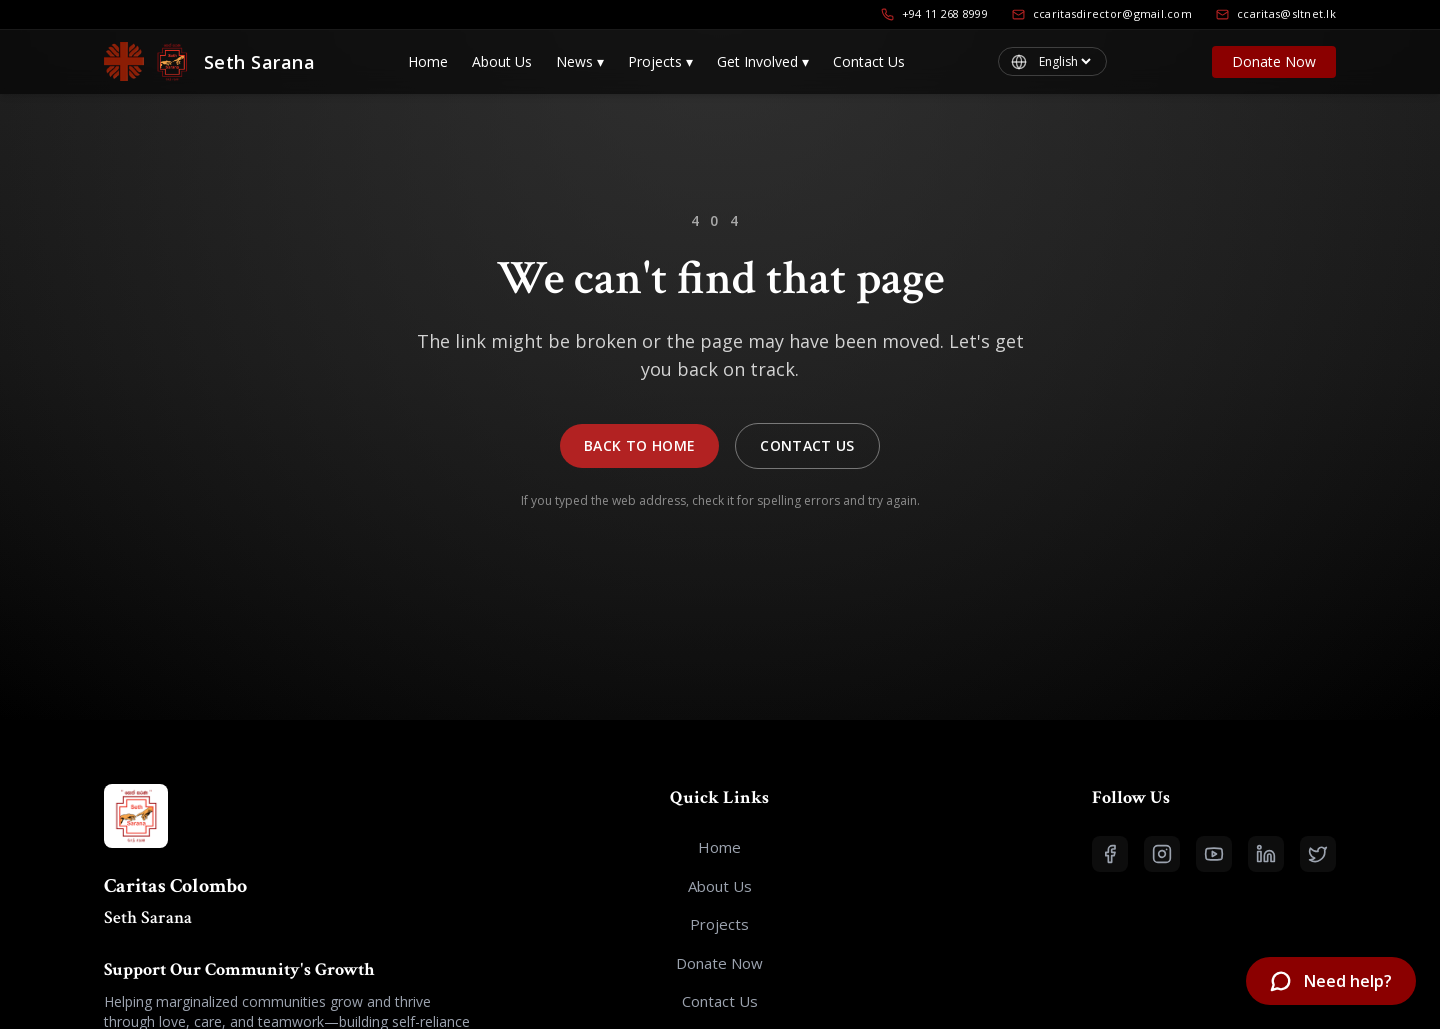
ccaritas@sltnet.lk (1276, 13)
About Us (502, 61)
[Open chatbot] (1331, 981)
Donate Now (1274, 61)
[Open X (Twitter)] (1318, 854)
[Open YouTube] (1214, 854)
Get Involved (763, 62)
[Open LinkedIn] (1266, 854)
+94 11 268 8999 (934, 13)
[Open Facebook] (1110, 854)
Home (428, 61)
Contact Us (869, 61)
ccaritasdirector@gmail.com (1102, 13)
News (580, 62)
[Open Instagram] (1162, 854)
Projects (660, 62)
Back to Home (639, 445)
